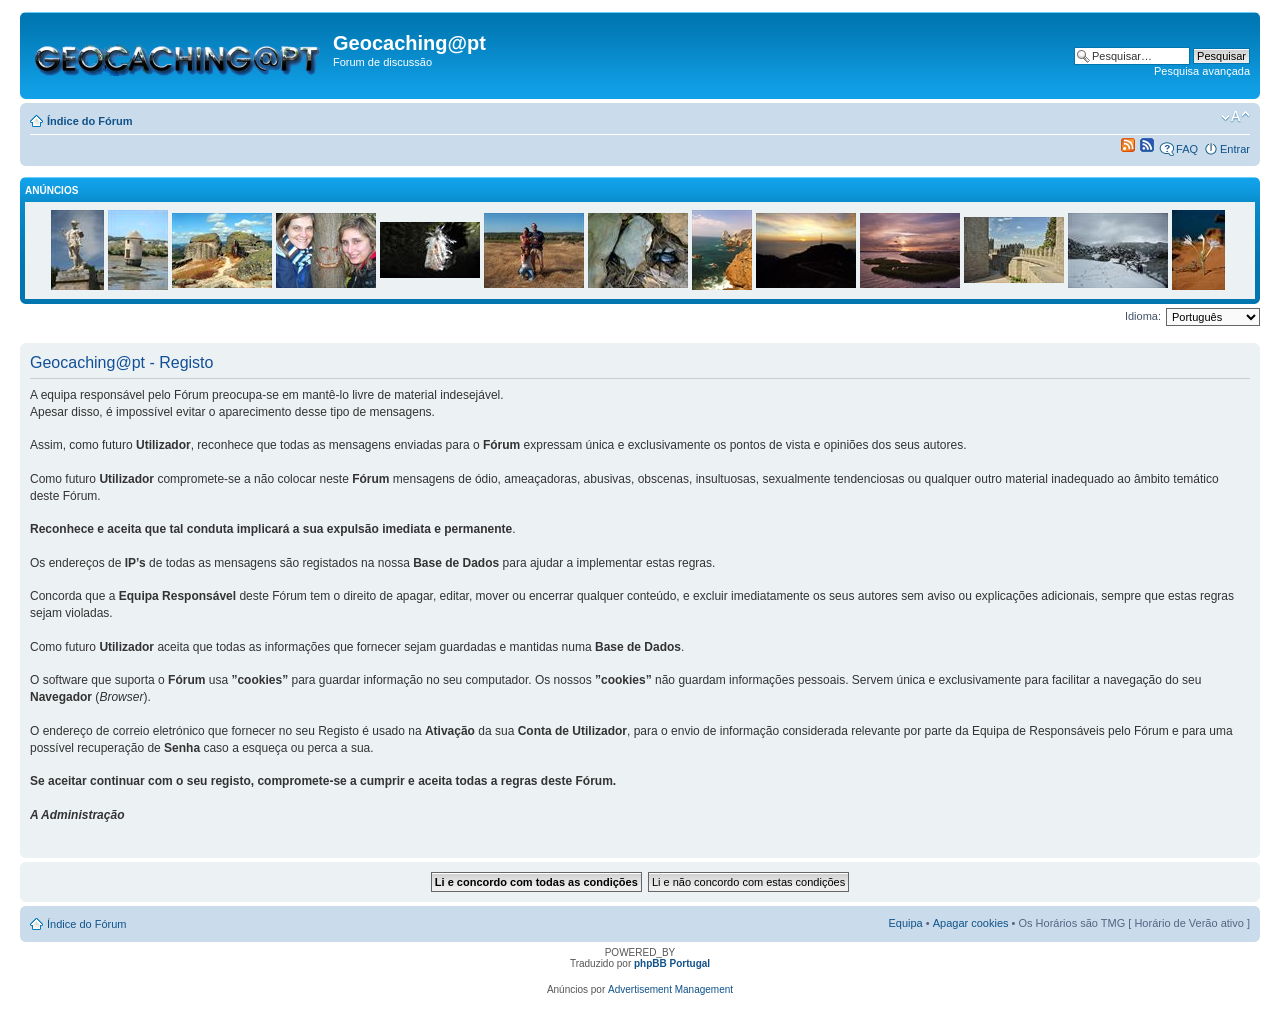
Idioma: (1143, 316)
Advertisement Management (670, 989)
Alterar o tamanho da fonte (1235, 117)
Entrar (1235, 149)
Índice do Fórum (90, 121)
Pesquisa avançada (1202, 71)
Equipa (905, 923)
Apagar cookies (971, 923)
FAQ (1187, 149)
